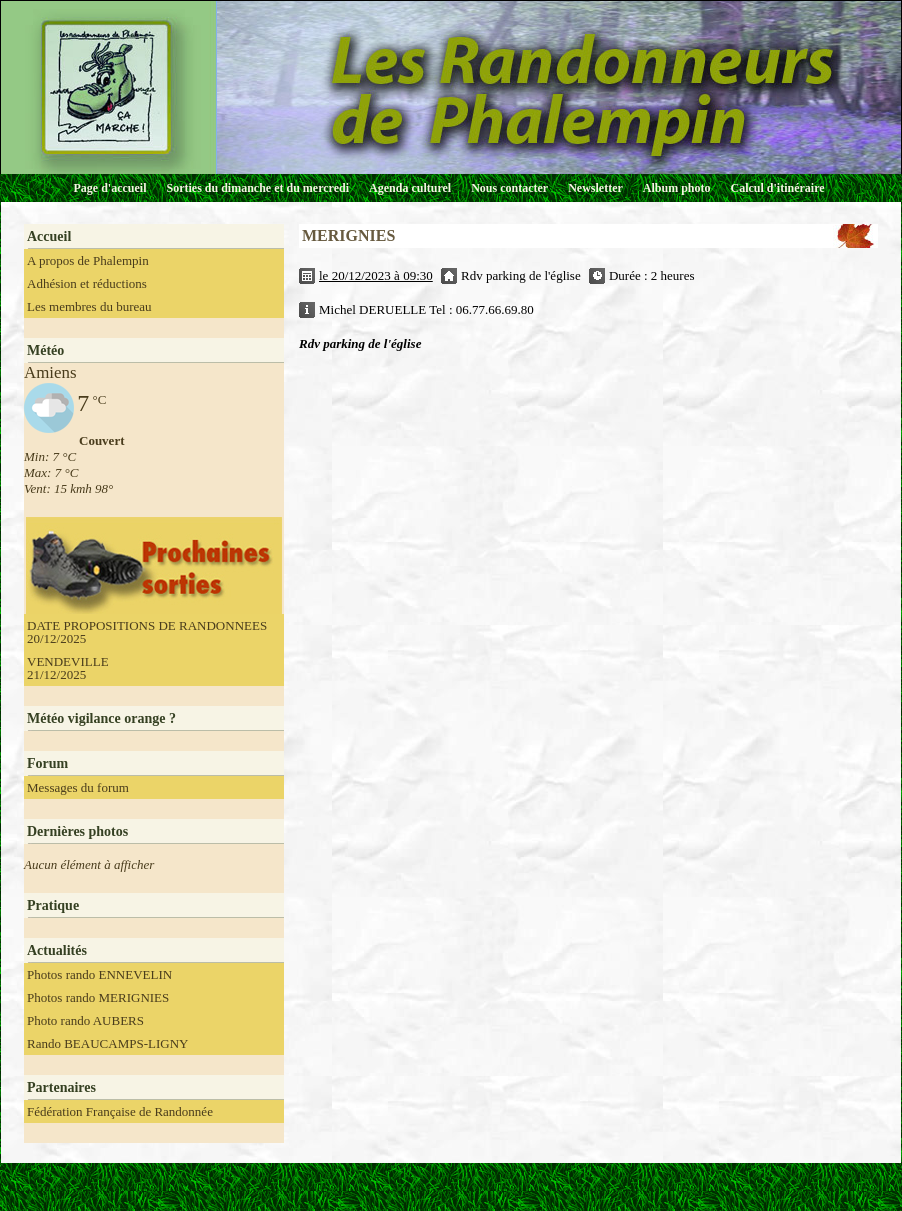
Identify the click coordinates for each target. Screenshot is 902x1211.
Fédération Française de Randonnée (120, 1111)
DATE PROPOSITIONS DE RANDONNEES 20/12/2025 (147, 632)
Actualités (57, 950)
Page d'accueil (110, 188)
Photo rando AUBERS (85, 1020)
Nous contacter (509, 188)
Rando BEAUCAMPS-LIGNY (107, 1043)
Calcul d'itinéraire (777, 188)
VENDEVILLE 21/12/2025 (68, 668)
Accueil (49, 236)
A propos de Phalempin (88, 260)
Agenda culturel (410, 188)
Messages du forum (78, 787)
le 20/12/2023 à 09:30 (376, 275)
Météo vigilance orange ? (101, 718)
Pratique (53, 905)
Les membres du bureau (89, 306)
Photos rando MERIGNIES (98, 997)
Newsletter (595, 188)
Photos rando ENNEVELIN (99, 974)
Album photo (677, 188)
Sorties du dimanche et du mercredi (257, 188)
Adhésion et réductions (87, 283)
